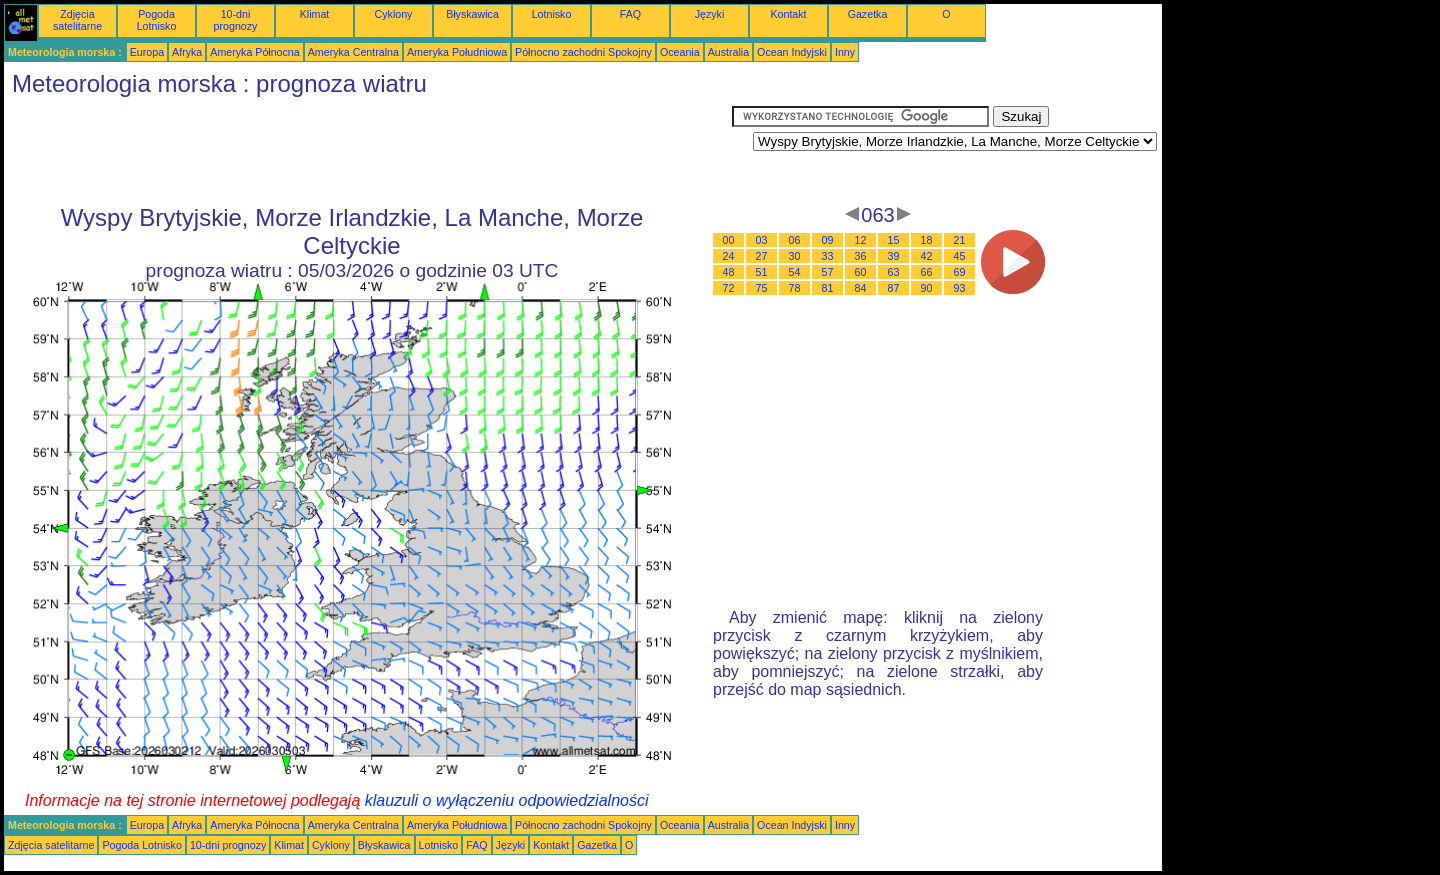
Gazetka (868, 14)
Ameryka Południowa (457, 52)
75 (762, 288)
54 (795, 272)
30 (795, 256)
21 (960, 240)
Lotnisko (552, 14)
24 (729, 256)
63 (894, 272)
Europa (147, 52)
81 (828, 288)
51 (762, 272)
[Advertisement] (368, 151)
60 (861, 272)
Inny (845, 52)
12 (861, 240)
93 (960, 288)
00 (729, 240)
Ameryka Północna (254, 52)
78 (795, 288)
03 (762, 240)
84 (861, 288)
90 (927, 288)
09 (828, 240)
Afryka (187, 52)
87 (894, 288)
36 (861, 256)
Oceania (680, 52)
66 (927, 272)
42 (927, 256)
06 (795, 240)
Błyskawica (472, 14)
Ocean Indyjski (792, 52)
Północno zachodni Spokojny (583, 52)
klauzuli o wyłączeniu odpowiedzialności (507, 800)
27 (762, 256)
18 (927, 240)
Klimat (315, 14)
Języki (710, 14)
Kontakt (788, 14)
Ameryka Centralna (353, 52)
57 (828, 272)
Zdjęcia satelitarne (77, 20)
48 (729, 272)
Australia (728, 52)
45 (960, 256)
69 (960, 272)
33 (828, 256)
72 (729, 288)
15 (894, 240)
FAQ (630, 14)
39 (894, 256)
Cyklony (394, 14)
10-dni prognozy (236, 20)
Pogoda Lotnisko (157, 20)
